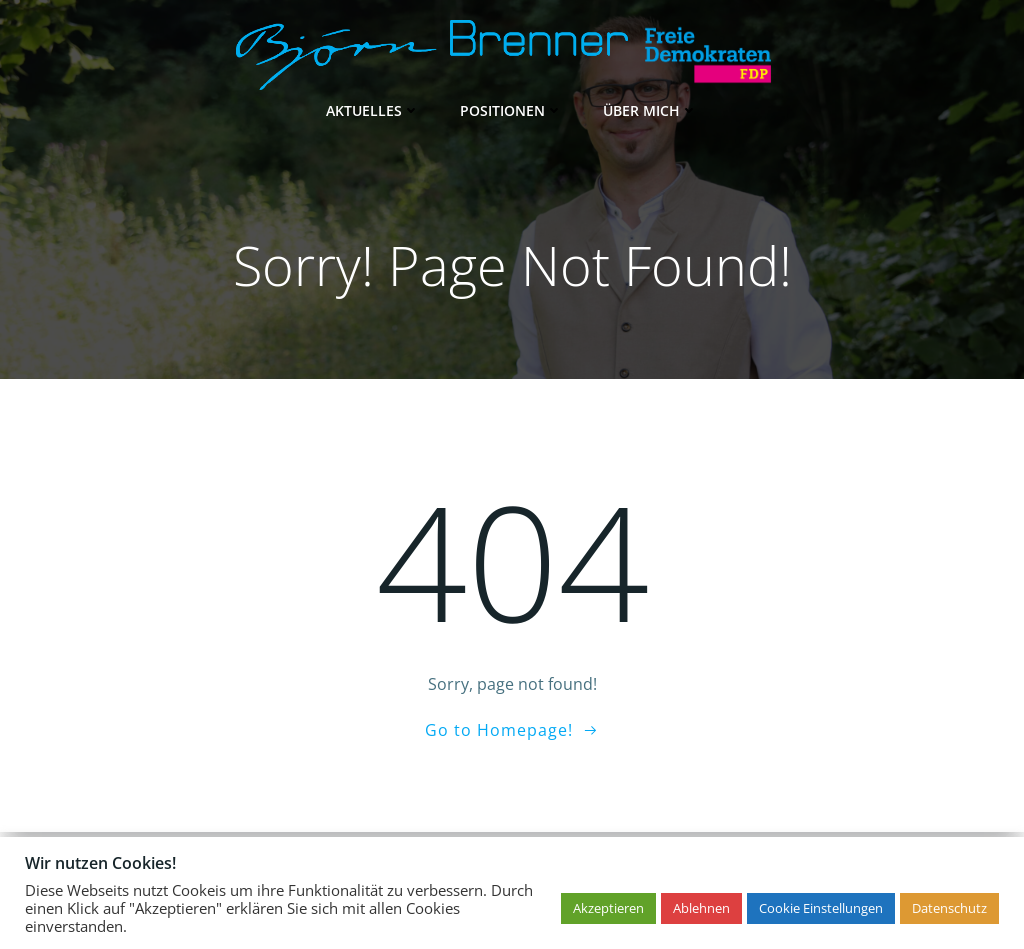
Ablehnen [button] (701, 908)
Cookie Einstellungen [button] (821, 908)
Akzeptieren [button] (608, 908)
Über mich (650, 110)
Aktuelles (373, 110)
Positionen (511, 110)
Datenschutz (949, 908)
